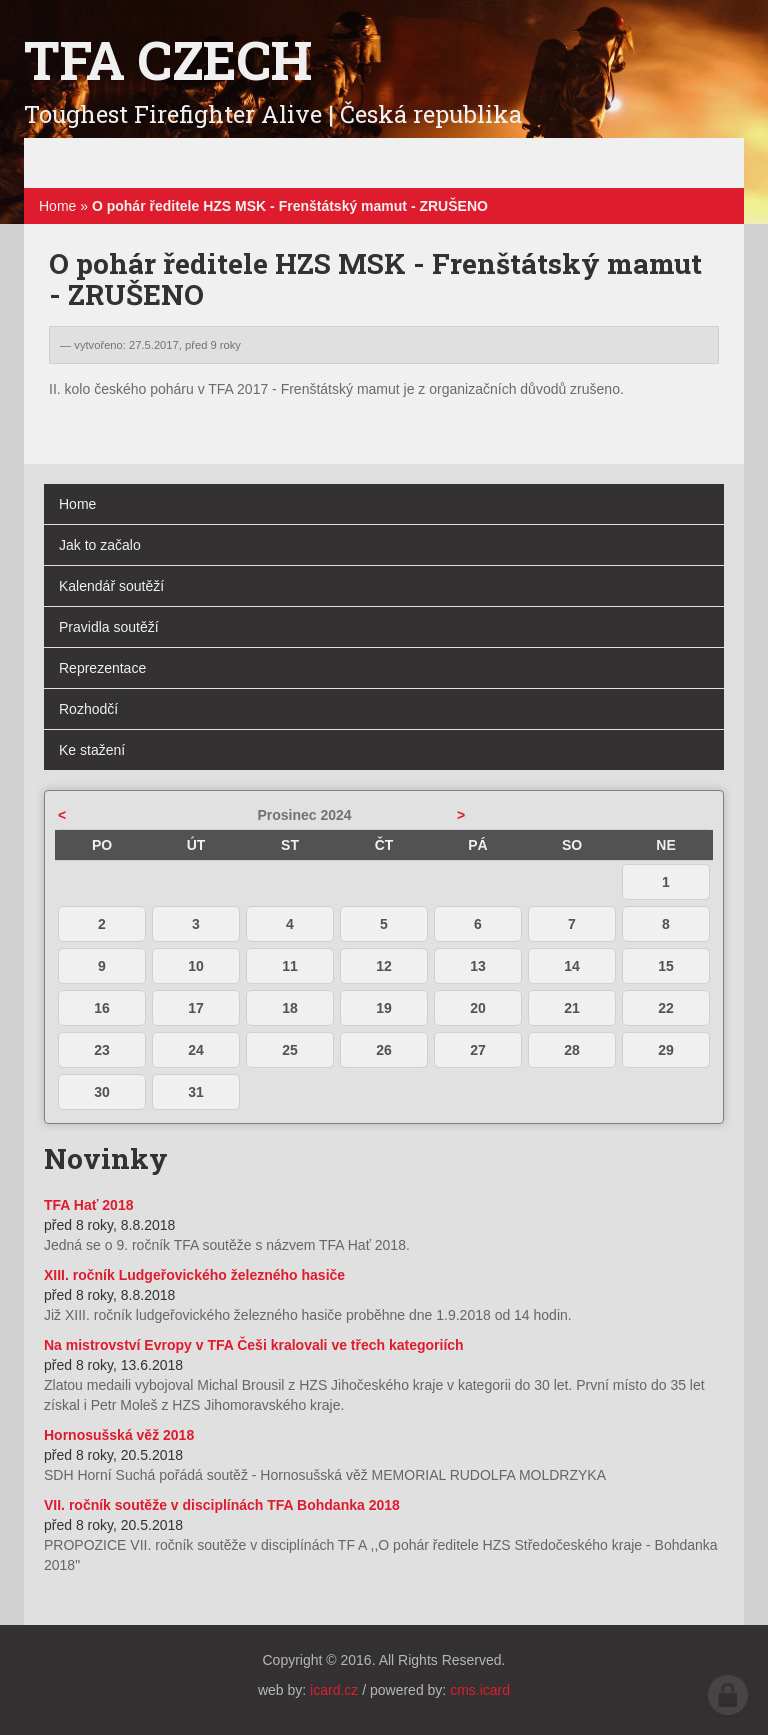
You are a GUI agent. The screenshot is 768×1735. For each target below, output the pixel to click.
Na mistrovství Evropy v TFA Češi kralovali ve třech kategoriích (254, 1345)
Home (57, 206)
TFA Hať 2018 (88, 1205)
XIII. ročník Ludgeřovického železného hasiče (194, 1275)
